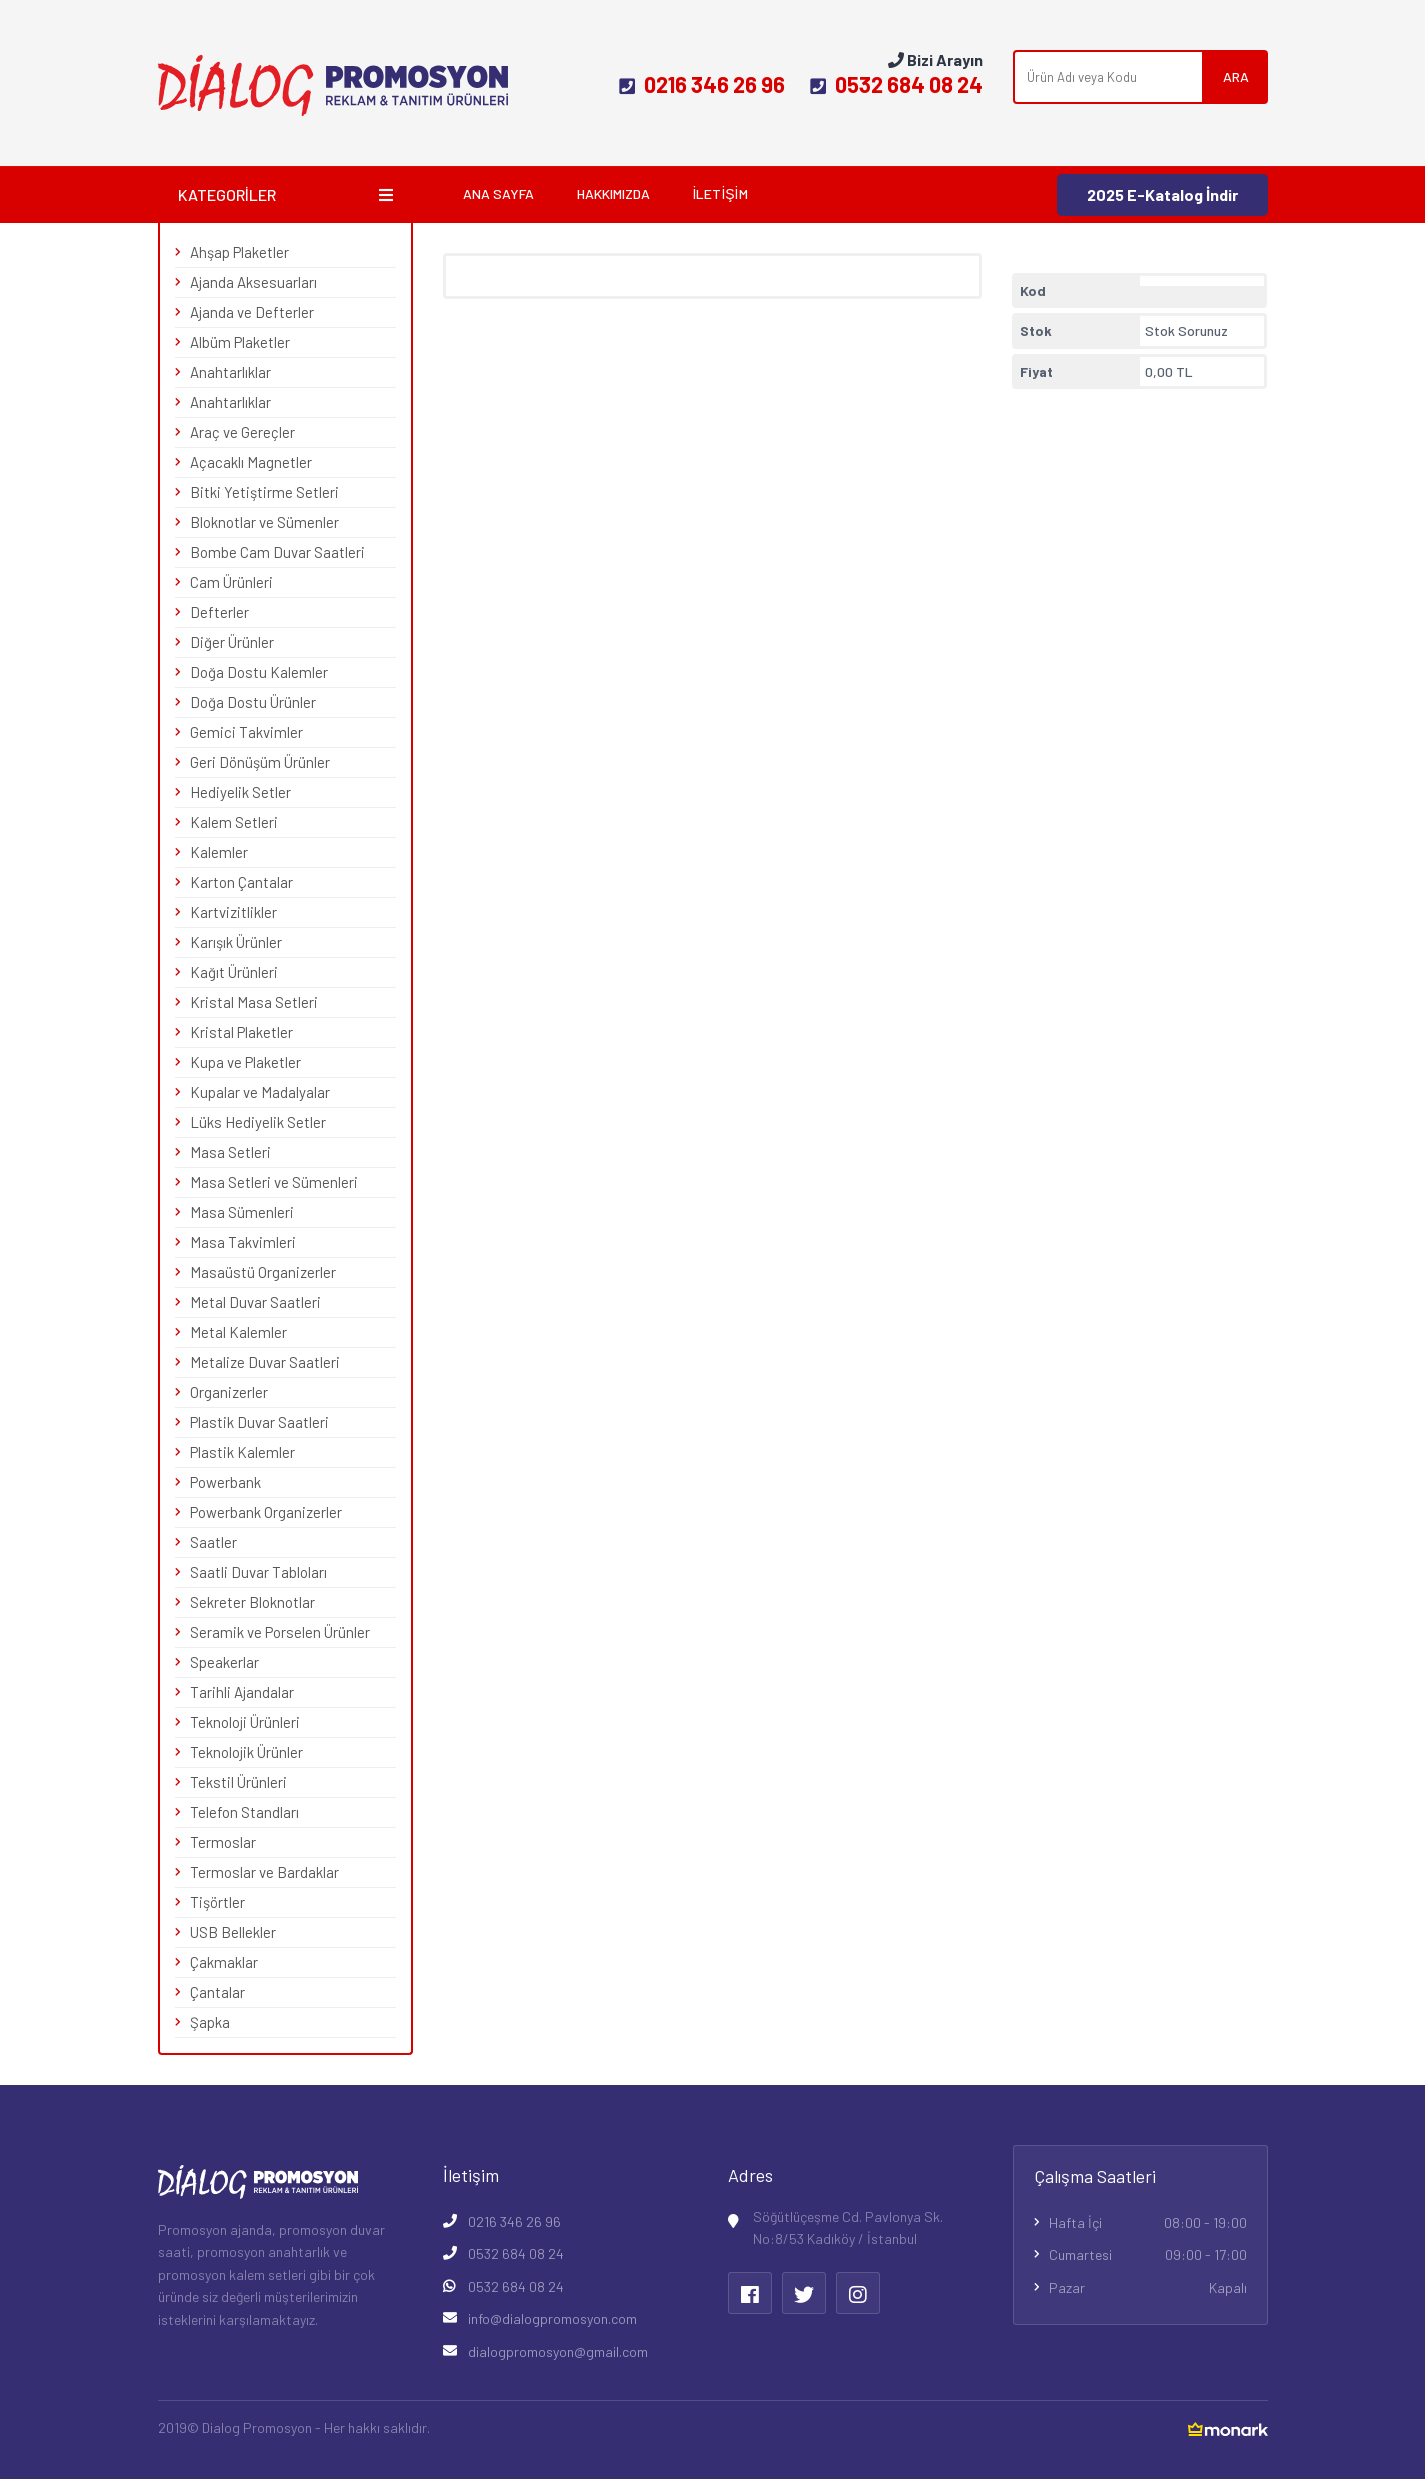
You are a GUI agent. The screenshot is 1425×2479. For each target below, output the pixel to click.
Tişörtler (217, 1902)
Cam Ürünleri (231, 582)
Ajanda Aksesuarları (253, 282)
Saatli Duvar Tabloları (258, 1572)
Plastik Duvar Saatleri (259, 1422)
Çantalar (217, 1992)
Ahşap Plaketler (239, 252)
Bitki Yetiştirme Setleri (264, 492)
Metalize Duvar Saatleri (265, 1362)
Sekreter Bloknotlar (252, 1602)
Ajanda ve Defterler (252, 312)
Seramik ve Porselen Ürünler (280, 1632)
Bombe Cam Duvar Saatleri (277, 552)
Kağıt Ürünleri (234, 972)
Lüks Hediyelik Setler (258, 1122)
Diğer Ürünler (232, 642)
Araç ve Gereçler (242, 432)
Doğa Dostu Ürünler (253, 702)
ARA (1236, 76)
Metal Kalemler (238, 1332)
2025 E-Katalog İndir (1162, 194)
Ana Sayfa (498, 193)
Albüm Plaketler (240, 342)
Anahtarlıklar (230, 372)
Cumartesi (1148, 2255)
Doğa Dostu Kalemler (259, 672)
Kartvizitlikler (233, 912)
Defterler (219, 612)
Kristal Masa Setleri (254, 1002)
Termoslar (223, 1842)
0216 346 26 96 (702, 84)
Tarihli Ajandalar (242, 1692)
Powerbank (225, 1482)
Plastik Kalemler (242, 1452)
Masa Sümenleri (242, 1212)
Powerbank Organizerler (266, 1512)
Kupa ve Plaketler (245, 1062)
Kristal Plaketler (241, 1032)
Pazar (1148, 2288)
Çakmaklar (224, 1962)
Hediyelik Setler (240, 792)
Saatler (213, 1542)
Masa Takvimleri (243, 1242)
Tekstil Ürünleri (238, 1782)
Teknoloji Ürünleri (245, 1722)
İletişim (720, 193)
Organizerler (229, 1392)
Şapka (210, 2022)
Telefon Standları (244, 1812)
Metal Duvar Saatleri (255, 1302)
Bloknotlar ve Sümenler (264, 522)
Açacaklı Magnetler (251, 462)
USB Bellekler (233, 1932)
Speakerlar (224, 1662)
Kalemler (219, 852)
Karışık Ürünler (236, 942)
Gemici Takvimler (246, 732)
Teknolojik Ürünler (246, 1752)
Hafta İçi (1148, 2223)
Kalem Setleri (234, 822)
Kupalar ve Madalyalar (260, 1092)
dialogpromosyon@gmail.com (558, 2351)
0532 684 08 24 (896, 84)
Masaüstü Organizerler (263, 1272)
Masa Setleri (230, 1152)
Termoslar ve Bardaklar (264, 1872)
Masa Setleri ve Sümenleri (274, 1182)
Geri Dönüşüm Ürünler (260, 762)
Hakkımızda (613, 193)
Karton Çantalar (241, 882)
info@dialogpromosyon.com (552, 2318)
